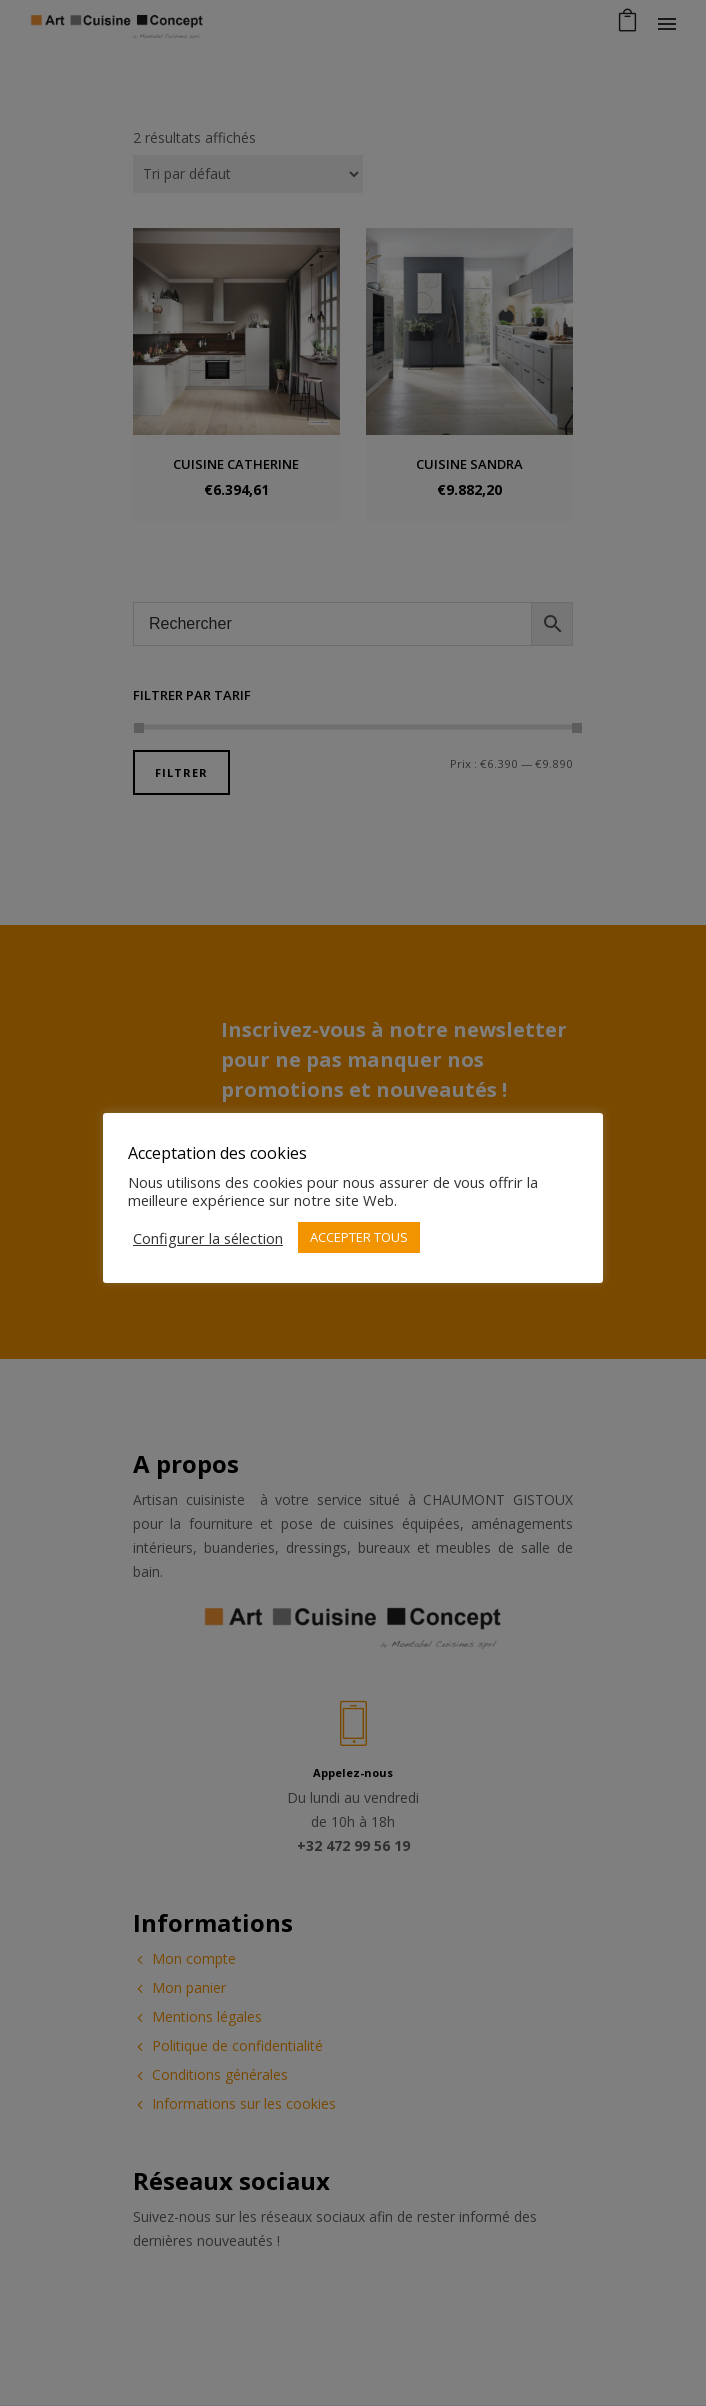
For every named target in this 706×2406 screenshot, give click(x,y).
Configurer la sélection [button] (208, 1238)
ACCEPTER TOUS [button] (359, 1237)
